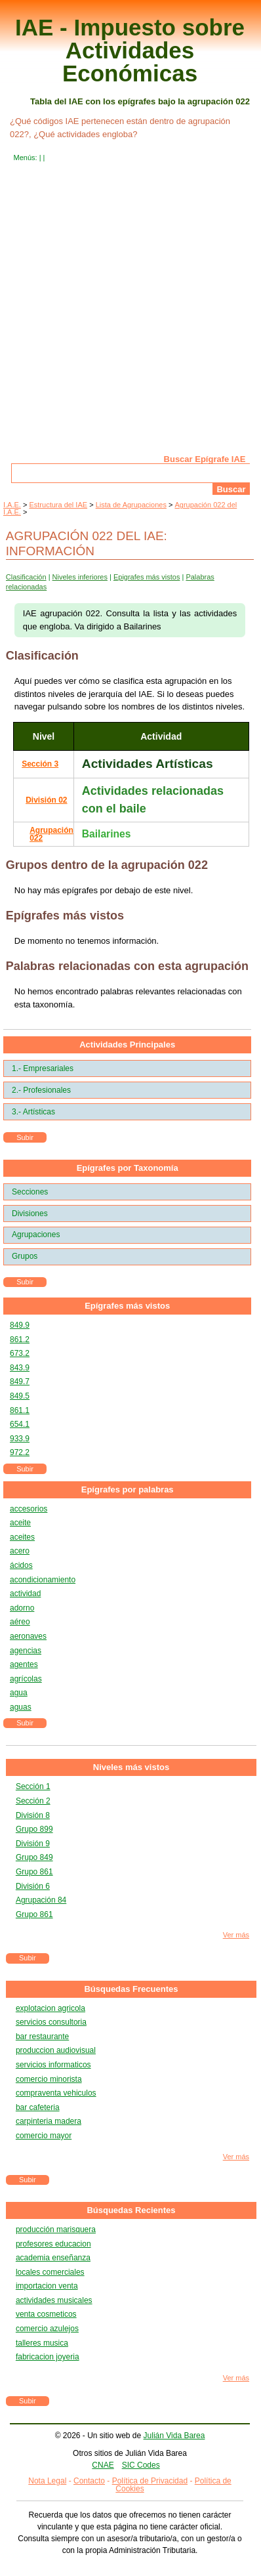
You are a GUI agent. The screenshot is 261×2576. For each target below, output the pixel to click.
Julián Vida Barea (174, 2435)
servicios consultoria (51, 2022)
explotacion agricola (50, 2008)
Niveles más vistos (131, 1767)
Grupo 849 (34, 1857)
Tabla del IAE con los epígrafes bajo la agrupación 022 (140, 101)
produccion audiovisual (56, 2050)
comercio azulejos (47, 2328)
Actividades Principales (127, 1044)
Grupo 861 (34, 1871)
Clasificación (26, 577)
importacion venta (47, 2286)
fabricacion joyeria (47, 2356)
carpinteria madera (48, 2121)
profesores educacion (53, 2244)
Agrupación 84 (41, 1900)
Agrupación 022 (51, 834)
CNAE (102, 2465)
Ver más (236, 1935)
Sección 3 (40, 764)
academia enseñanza (53, 2257)
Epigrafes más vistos (146, 577)
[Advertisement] (130, 317)
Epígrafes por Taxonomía (127, 1168)
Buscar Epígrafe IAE (205, 459)
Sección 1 (33, 1786)
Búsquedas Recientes (131, 2210)
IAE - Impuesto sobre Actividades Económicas (130, 50)
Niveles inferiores (80, 577)
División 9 (33, 1843)
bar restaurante (42, 2036)
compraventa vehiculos (56, 2093)
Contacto (89, 2480)
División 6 (33, 1886)
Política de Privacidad (150, 2480)
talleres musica (42, 2343)
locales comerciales (50, 2272)
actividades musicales (54, 2300)
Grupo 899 (34, 1829)
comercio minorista (49, 2079)
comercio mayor (43, 2135)
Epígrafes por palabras (127, 1489)
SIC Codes (141, 2465)
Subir (24, 1137)
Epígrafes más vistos (127, 1306)
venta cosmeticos (46, 2314)
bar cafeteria (38, 2107)
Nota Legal (47, 2480)
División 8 (33, 1815)
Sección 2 (33, 1800)
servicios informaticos (53, 2064)
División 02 (46, 800)
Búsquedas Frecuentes (131, 1989)
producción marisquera (56, 2229)
